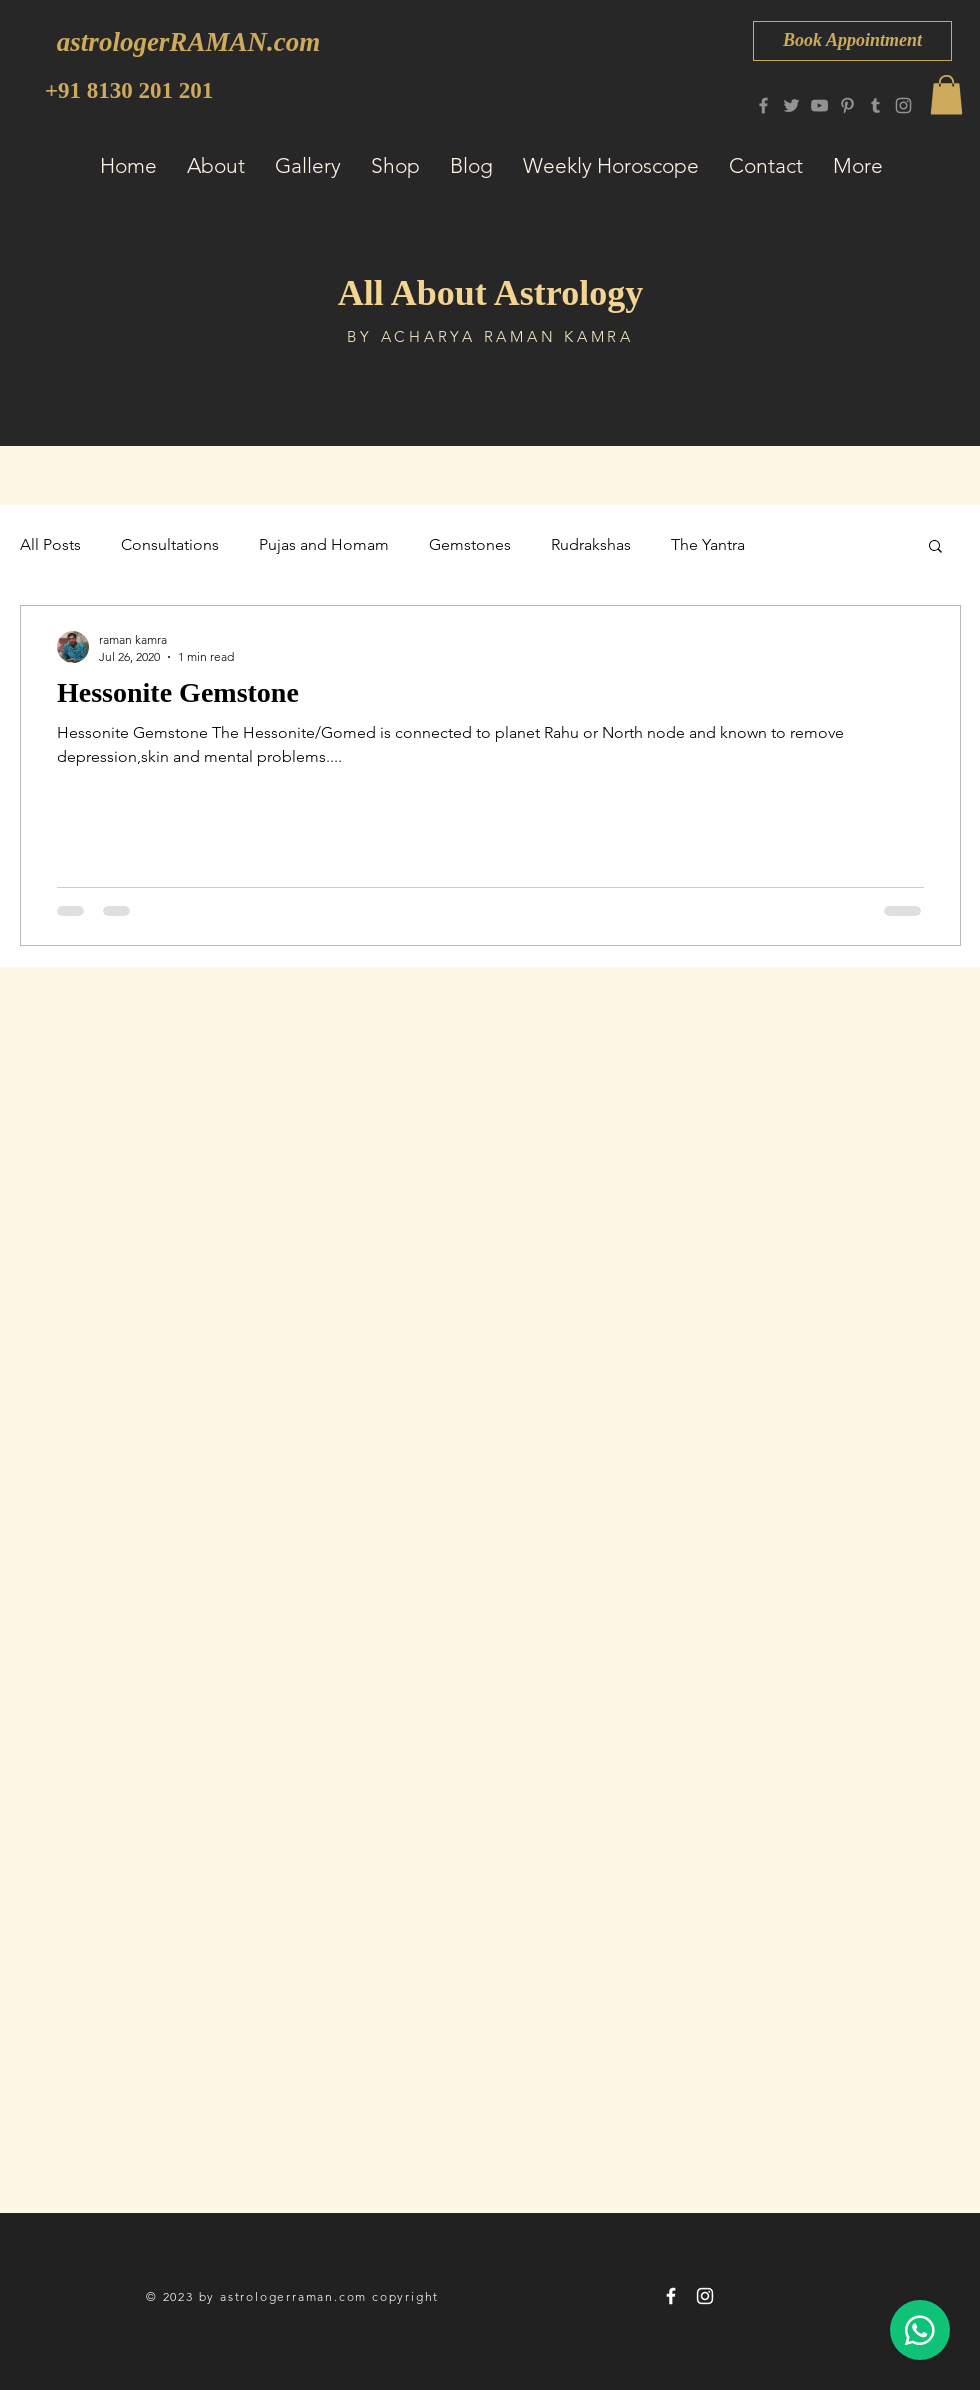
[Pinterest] (847, 105)
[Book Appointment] (852, 41)
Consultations (170, 544)
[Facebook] (763, 105)
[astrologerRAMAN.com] (188, 42)
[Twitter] (791, 105)
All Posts (50, 544)
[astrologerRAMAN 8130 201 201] (671, 2296)
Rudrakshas (591, 544)
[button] (946, 94)
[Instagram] (903, 105)
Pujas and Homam (324, 544)
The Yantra (708, 544)
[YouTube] (819, 105)
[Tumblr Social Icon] (875, 105)
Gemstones (470, 544)
